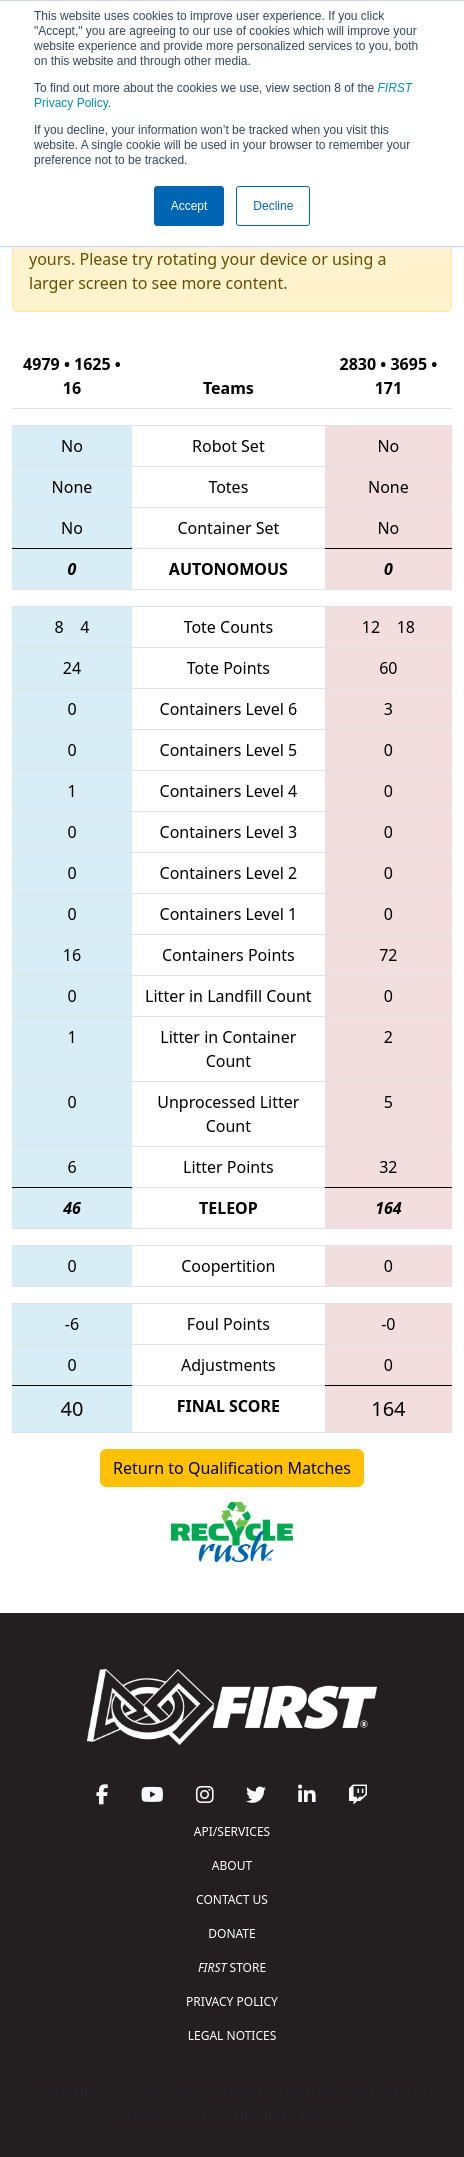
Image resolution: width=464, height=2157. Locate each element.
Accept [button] (189, 206)
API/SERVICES (232, 1831)
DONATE (231, 1933)
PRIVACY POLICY (232, 2001)
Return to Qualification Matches (232, 1468)
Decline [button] (273, 206)
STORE (232, 1967)
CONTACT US (232, 1899)
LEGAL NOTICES (232, 2035)
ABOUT (232, 1865)
